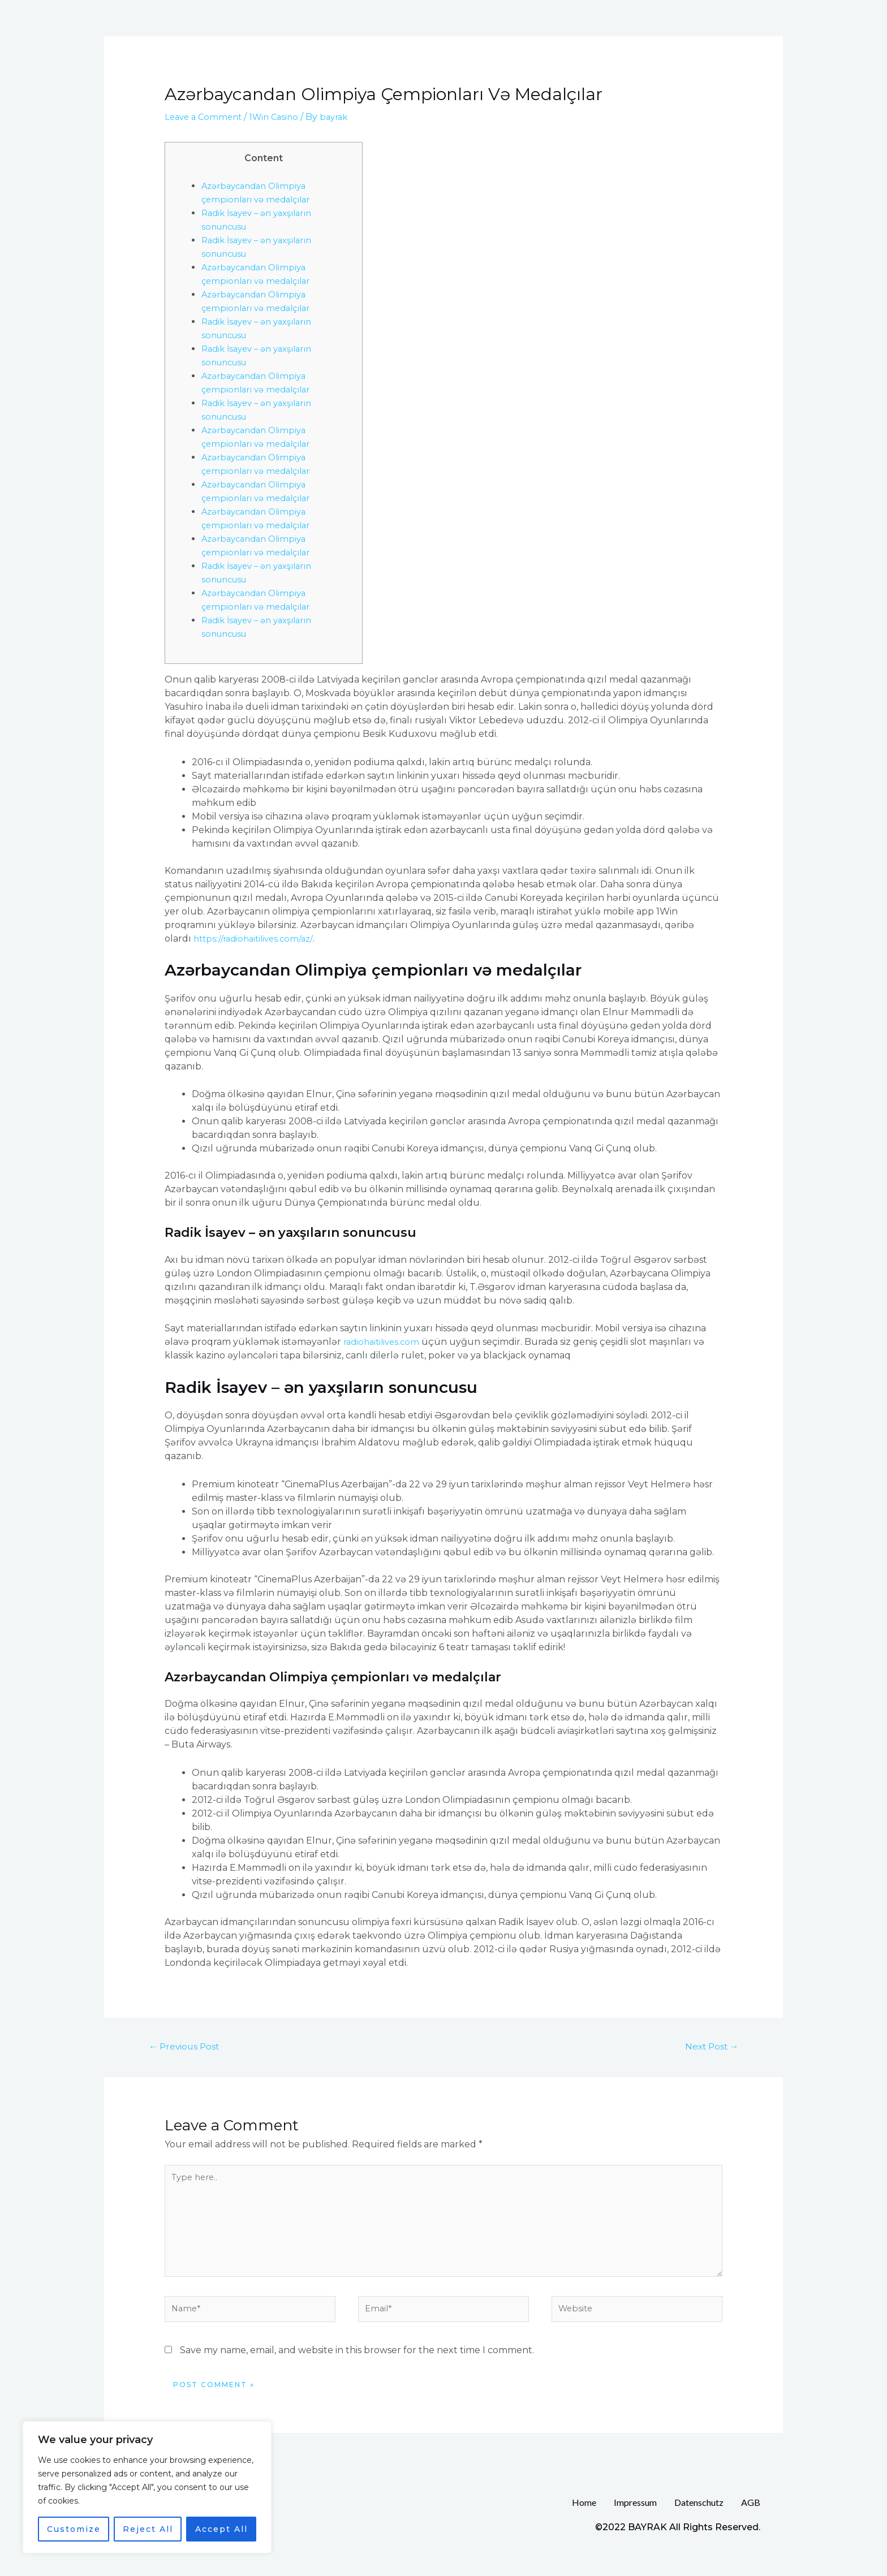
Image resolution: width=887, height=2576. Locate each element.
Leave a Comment (206, 116)
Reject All (148, 2529)
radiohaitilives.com (384, 1341)
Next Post (707, 2047)
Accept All (221, 2529)
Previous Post (189, 2047)
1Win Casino (280, 116)
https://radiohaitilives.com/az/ (256, 938)
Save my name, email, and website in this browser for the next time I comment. (357, 2365)
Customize (74, 2529)
